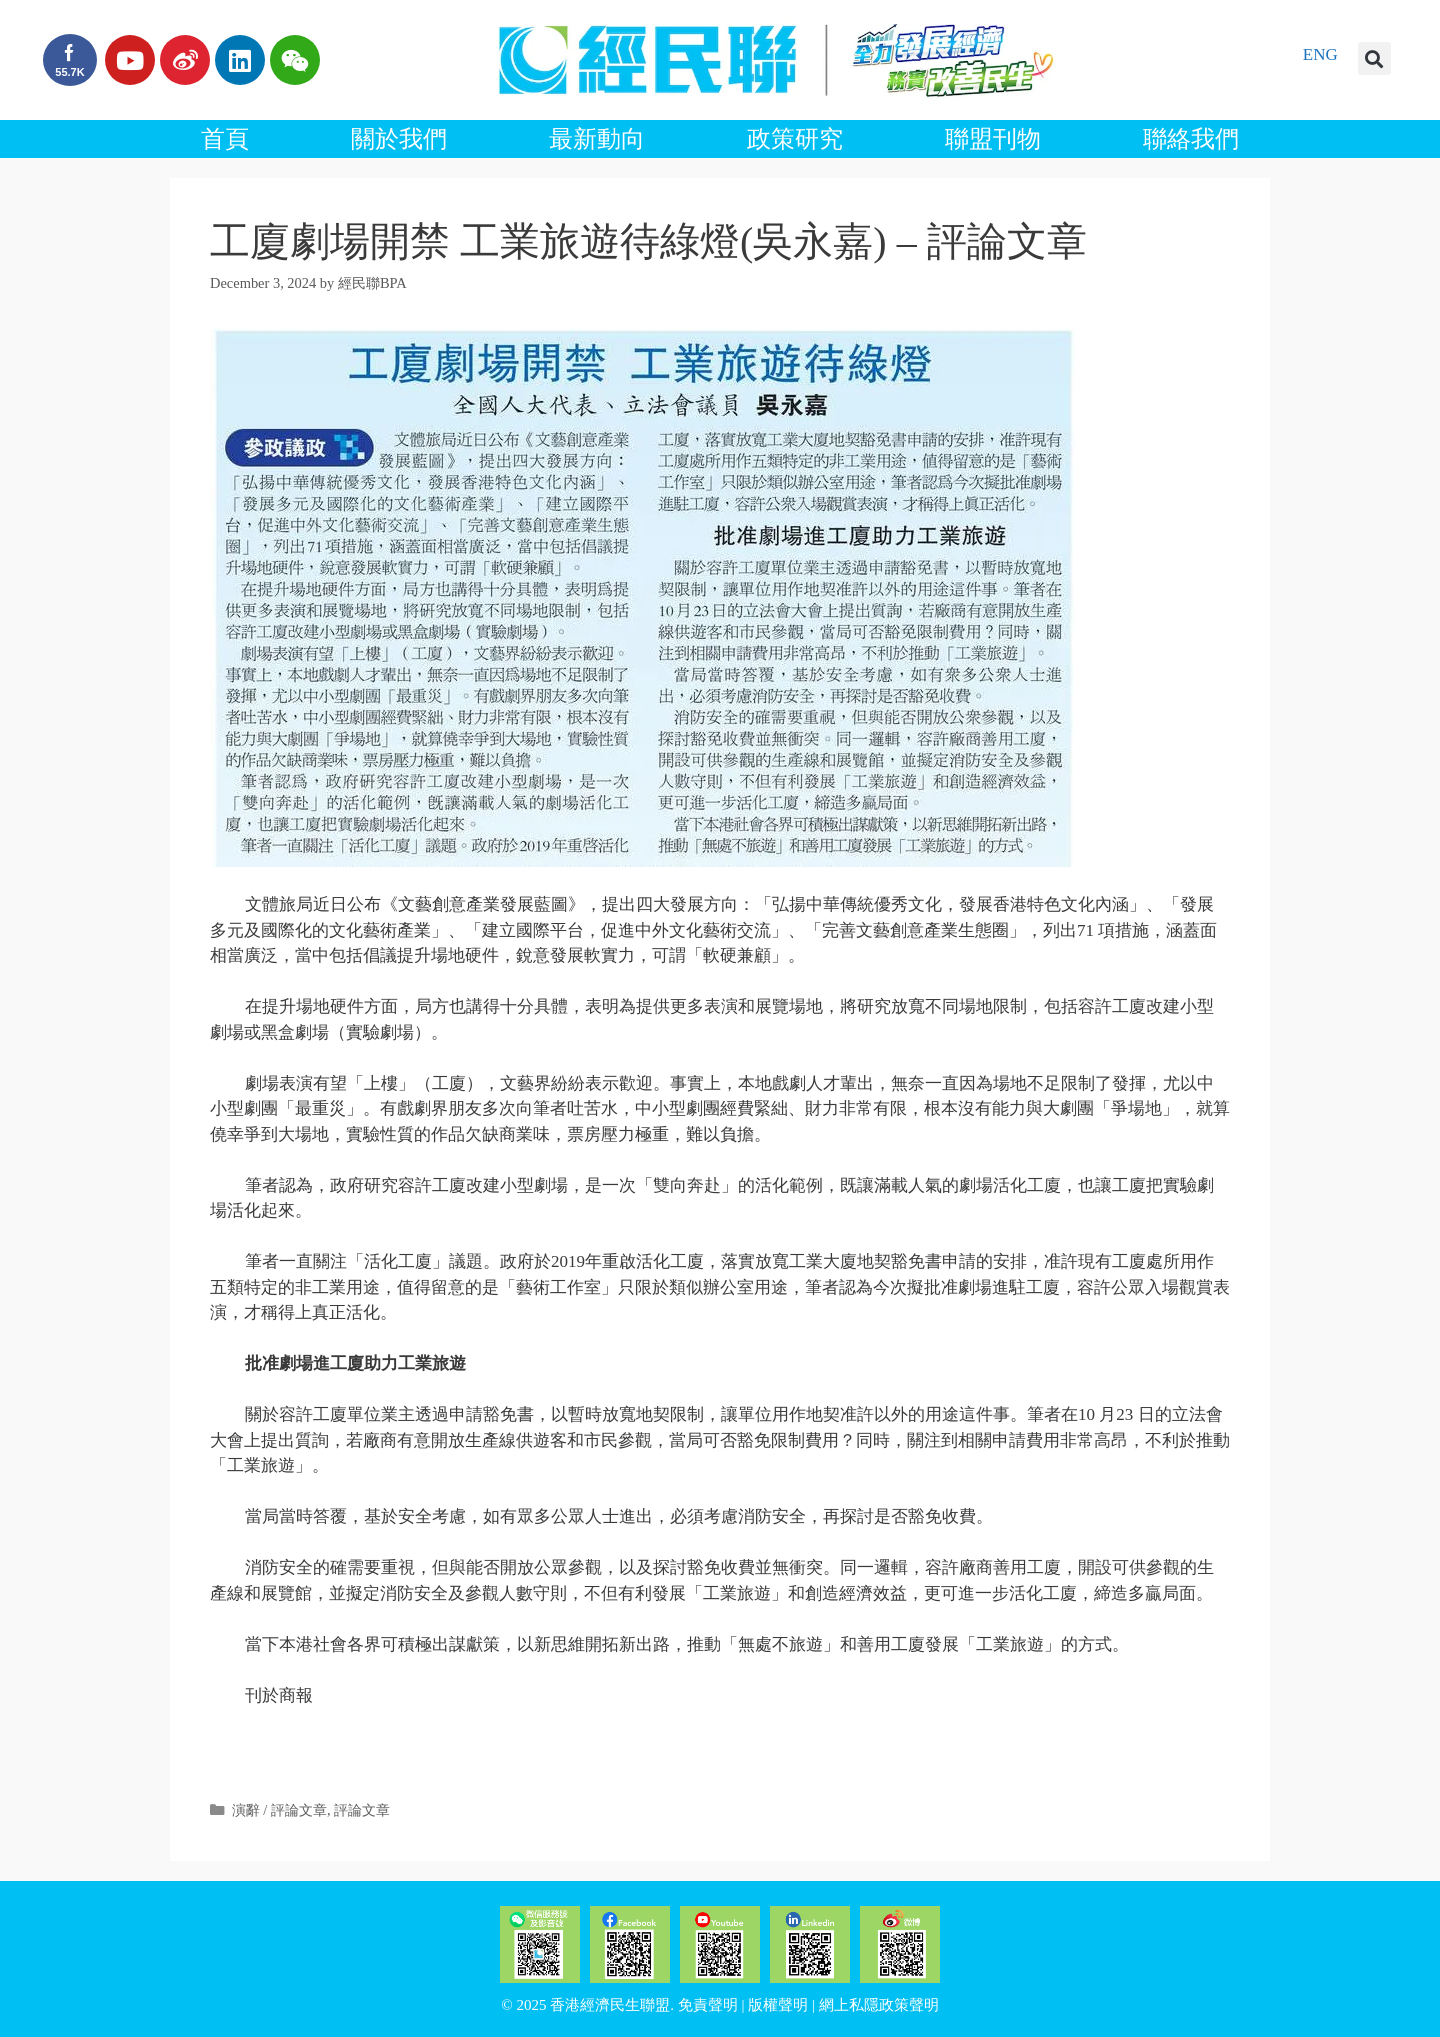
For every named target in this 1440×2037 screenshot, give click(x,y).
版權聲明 (778, 2005)
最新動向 (597, 139)
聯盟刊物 (993, 139)
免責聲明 (708, 2005)
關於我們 (399, 139)
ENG (1320, 54)
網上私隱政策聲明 (879, 2005)
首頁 (225, 139)
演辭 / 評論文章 (279, 1810)
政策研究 (795, 139)
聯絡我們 (1191, 139)
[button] (1374, 58)
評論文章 (362, 1810)
